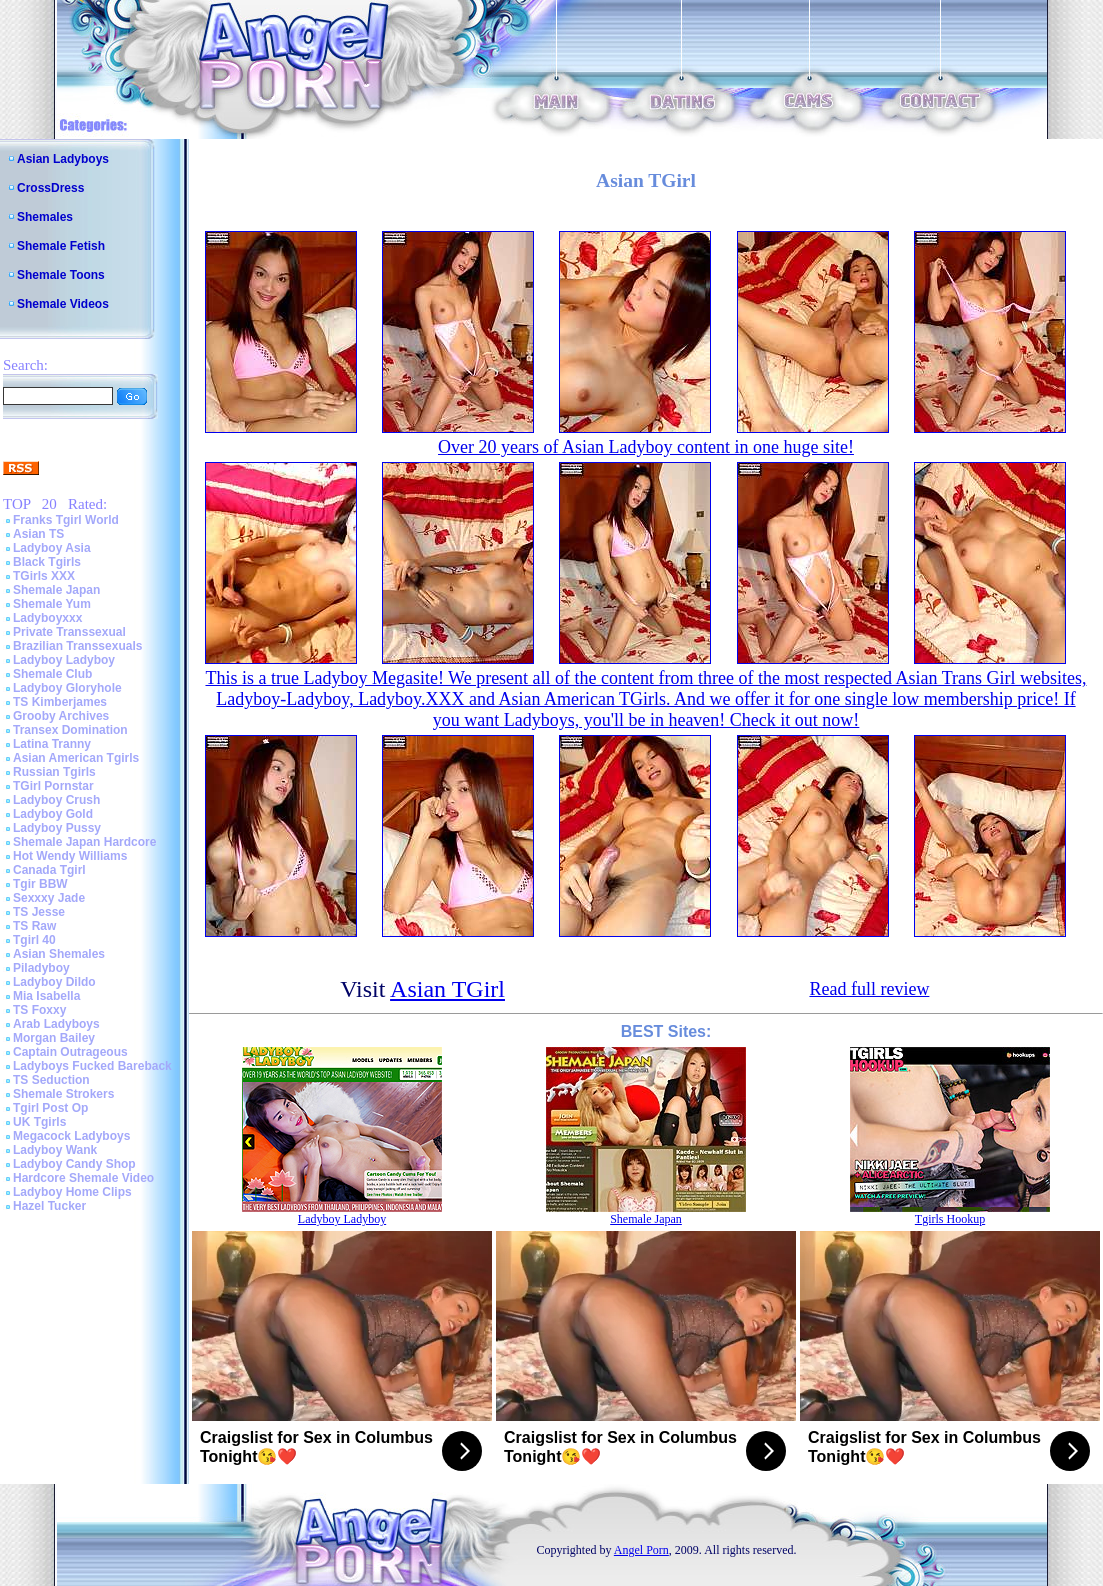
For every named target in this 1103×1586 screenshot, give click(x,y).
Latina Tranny (52, 744)
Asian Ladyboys (63, 159)
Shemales (45, 217)
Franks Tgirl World (66, 520)
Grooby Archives (61, 716)
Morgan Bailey (54, 1038)
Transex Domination (70, 730)
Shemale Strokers (63, 1094)
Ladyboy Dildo (54, 982)
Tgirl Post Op (50, 1108)
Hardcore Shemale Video (83, 1178)
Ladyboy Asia (52, 548)
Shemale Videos (63, 304)
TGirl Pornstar (53, 786)
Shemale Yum (52, 604)
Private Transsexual (69, 632)
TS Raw (34, 926)
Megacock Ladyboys (71, 1136)
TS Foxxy (39, 1010)
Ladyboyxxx (47, 618)
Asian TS (38, 534)
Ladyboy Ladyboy (64, 660)
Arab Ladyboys (56, 1024)
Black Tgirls (47, 562)
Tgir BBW (40, 884)
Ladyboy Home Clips (72, 1192)
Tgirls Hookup (950, 1219)
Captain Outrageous (70, 1052)
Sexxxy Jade (49, 898)
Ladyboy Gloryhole (67, 688)
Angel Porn (641, 1550)
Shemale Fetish (61, 246)
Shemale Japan (56, 590)
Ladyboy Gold (53, 814)
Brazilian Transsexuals (77, 646)
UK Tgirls (39, 1122)
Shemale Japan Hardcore (84, 842)
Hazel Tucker (49, 1206)
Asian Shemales (59, 954)
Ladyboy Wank (55, 1150)
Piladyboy (41, 968)
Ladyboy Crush (56, 800)
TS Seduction (51, 1080)
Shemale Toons (61, 275)
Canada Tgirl (49, 870)
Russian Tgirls (54, 772)
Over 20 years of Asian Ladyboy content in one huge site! (646, 447)
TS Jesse (39, 912)
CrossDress (50, 188)
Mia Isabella (46, 996)
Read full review (869, 989)
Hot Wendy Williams (70, 856)
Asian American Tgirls (76, 758)
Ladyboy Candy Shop (74, 1164)
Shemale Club (52, 674)
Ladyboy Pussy (57, 828)
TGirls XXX (44, 576)
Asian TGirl (447, 989)
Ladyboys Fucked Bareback (92, 1066)
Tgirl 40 (34, 940)
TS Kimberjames (60, 702)
